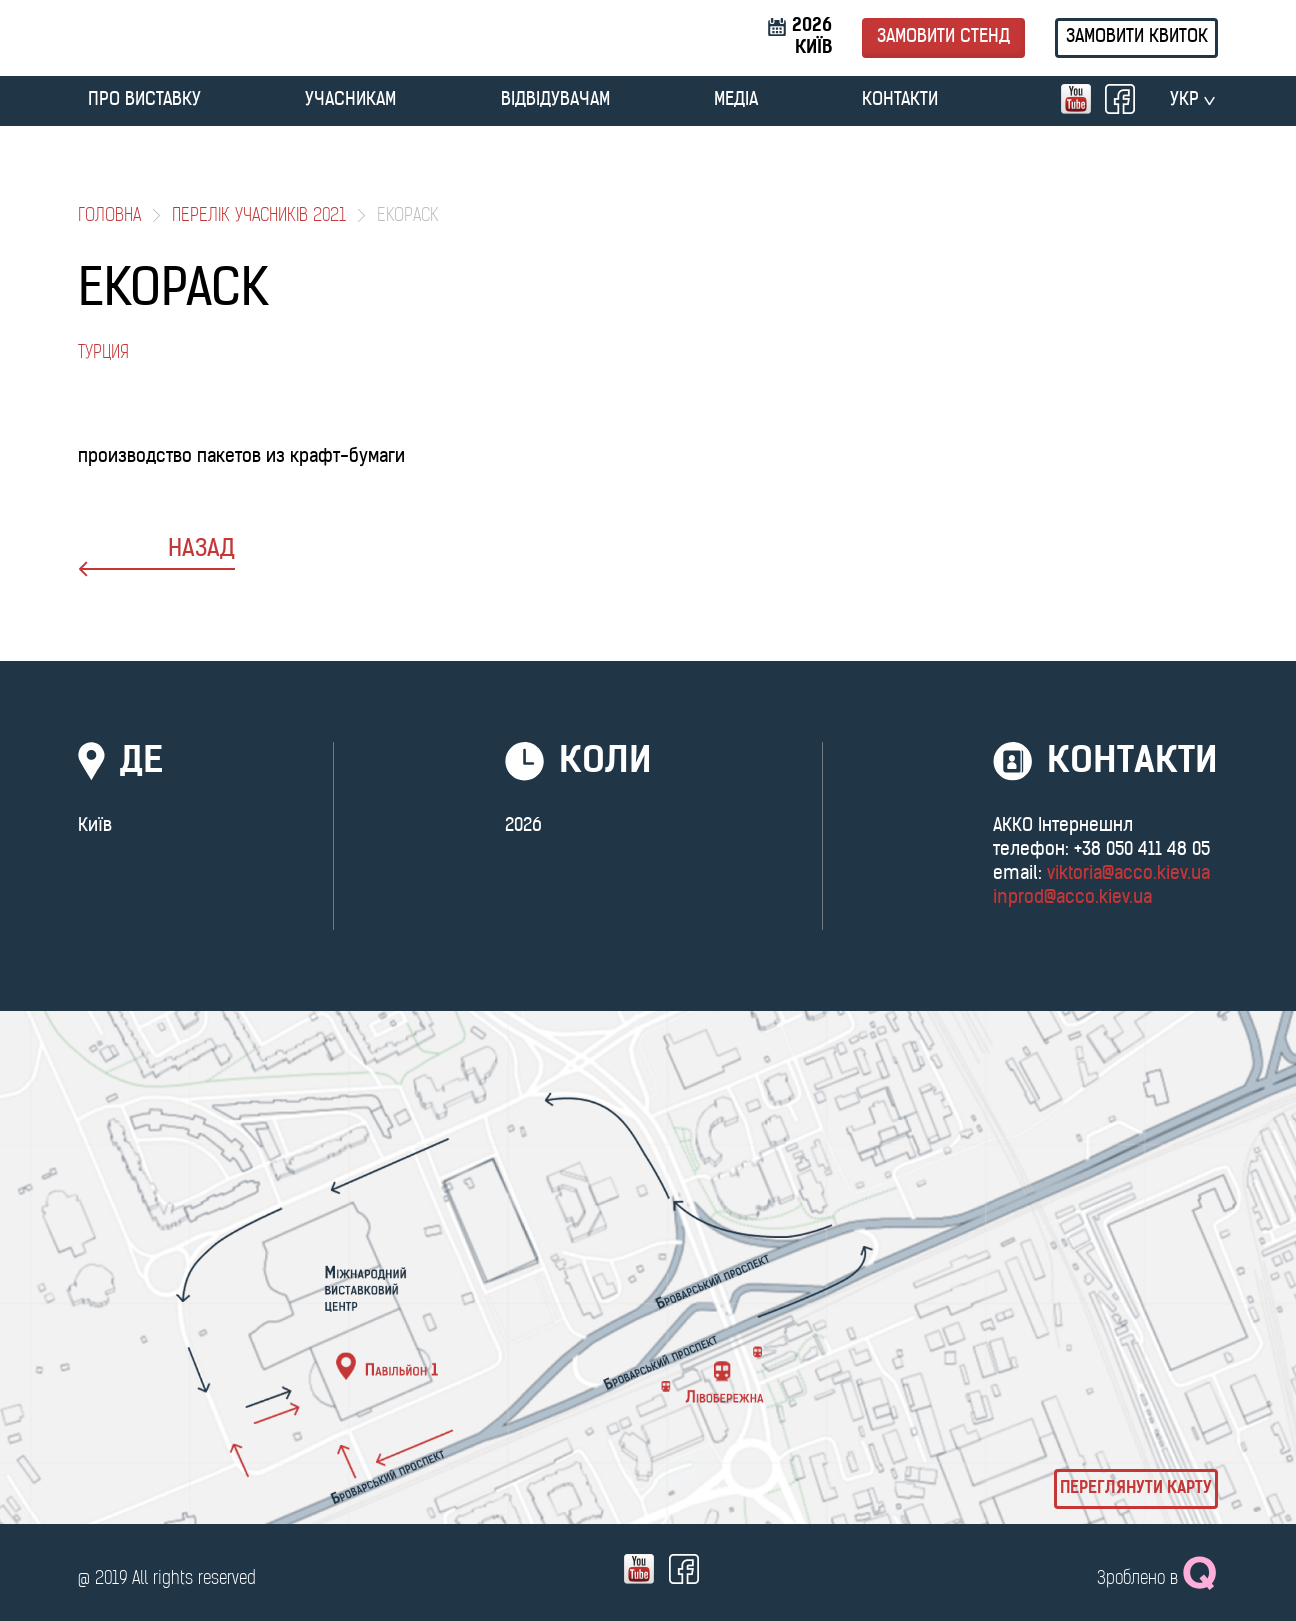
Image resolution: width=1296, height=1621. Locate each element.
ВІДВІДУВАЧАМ (555, 100)
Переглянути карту (1136, 1489)
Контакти (900, 100)
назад (156, 557)
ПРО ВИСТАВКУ (144, 100)
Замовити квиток (1137, 37)
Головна (109, 216)
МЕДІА (736, 100)
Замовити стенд (943, 37)
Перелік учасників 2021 (259, 216)
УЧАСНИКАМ (350, 100)
